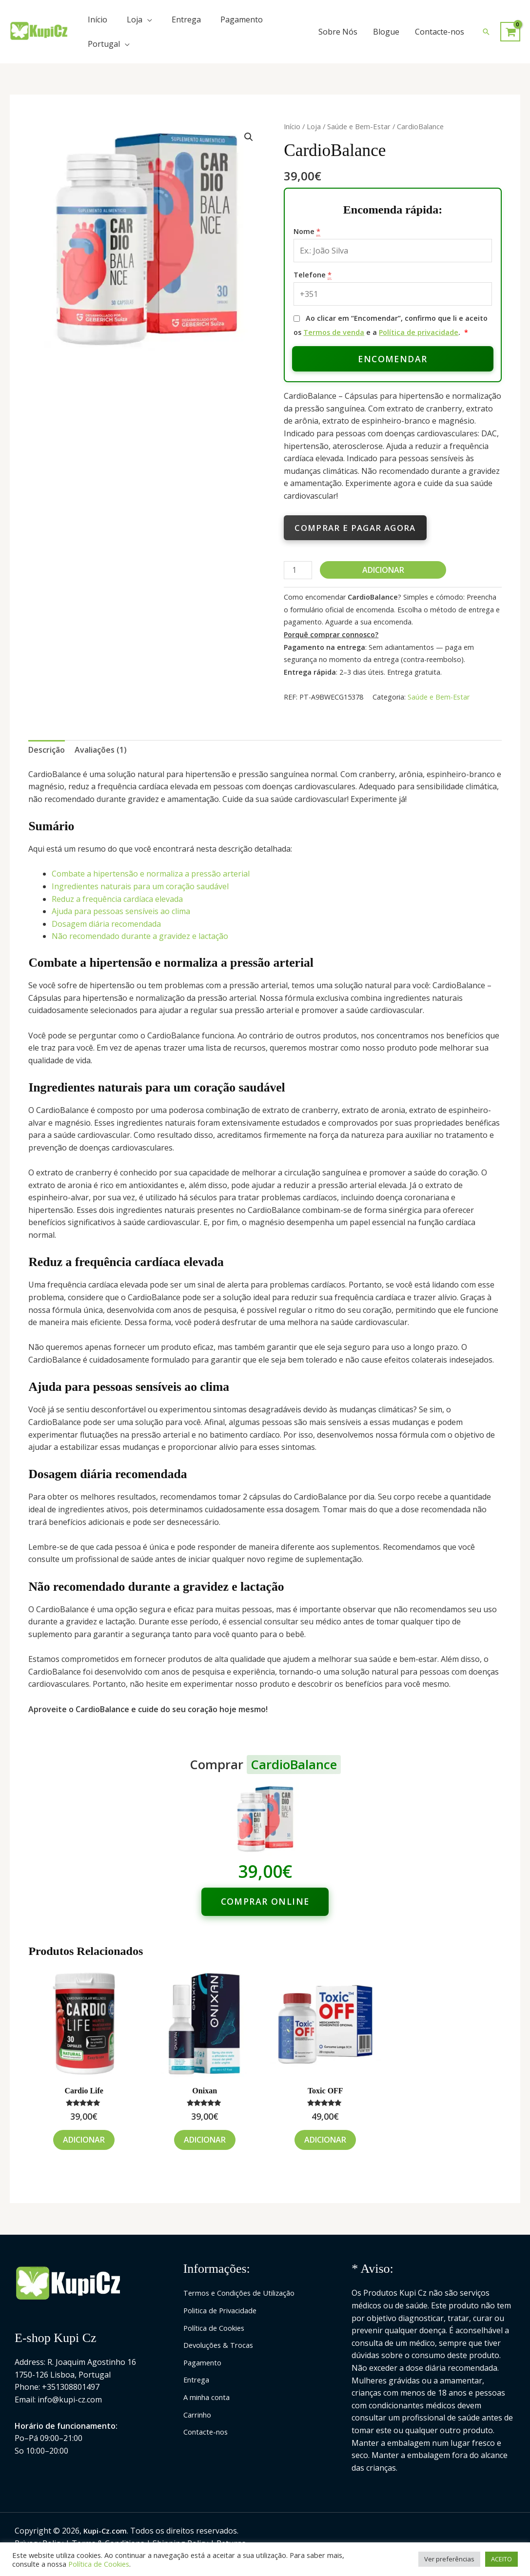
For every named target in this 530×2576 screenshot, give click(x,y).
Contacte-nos (439, 31)
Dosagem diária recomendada (106, 923)
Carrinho (199, 2414)
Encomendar (392, 359)
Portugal (104, 44)
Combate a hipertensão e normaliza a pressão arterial (151, 873)
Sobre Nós (337, 31)
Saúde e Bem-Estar (359, 126)
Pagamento (241, 19)
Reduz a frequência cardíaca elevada (117, 899)
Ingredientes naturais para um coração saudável (140, 886)
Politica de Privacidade (223, 2310)
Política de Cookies (217, 2327)
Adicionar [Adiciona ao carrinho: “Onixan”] (205, 2139)
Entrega (186, 19)
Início (97, 19)
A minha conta (209, 2397)
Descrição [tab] (46, 749)
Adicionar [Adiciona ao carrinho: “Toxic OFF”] (325, 2139)
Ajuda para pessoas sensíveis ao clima (121, 911)
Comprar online (265, 1901)
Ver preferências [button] (449, 2559)
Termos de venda (333, 332)
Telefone (313, 275)
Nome (307, 231)
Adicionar (383, 570)
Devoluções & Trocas (221, 2345)
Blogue (386, 31)
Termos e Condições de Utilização (244, 2292)
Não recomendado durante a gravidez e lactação (140, 936)
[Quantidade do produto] (298, 570)
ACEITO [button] (501, 2559)
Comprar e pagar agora (354, 527)
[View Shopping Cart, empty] (510, 31)
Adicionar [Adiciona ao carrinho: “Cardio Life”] (84, 2139)
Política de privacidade (418, 332)
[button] (486, 31)
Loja (134, 19)
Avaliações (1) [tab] (101, 749)
